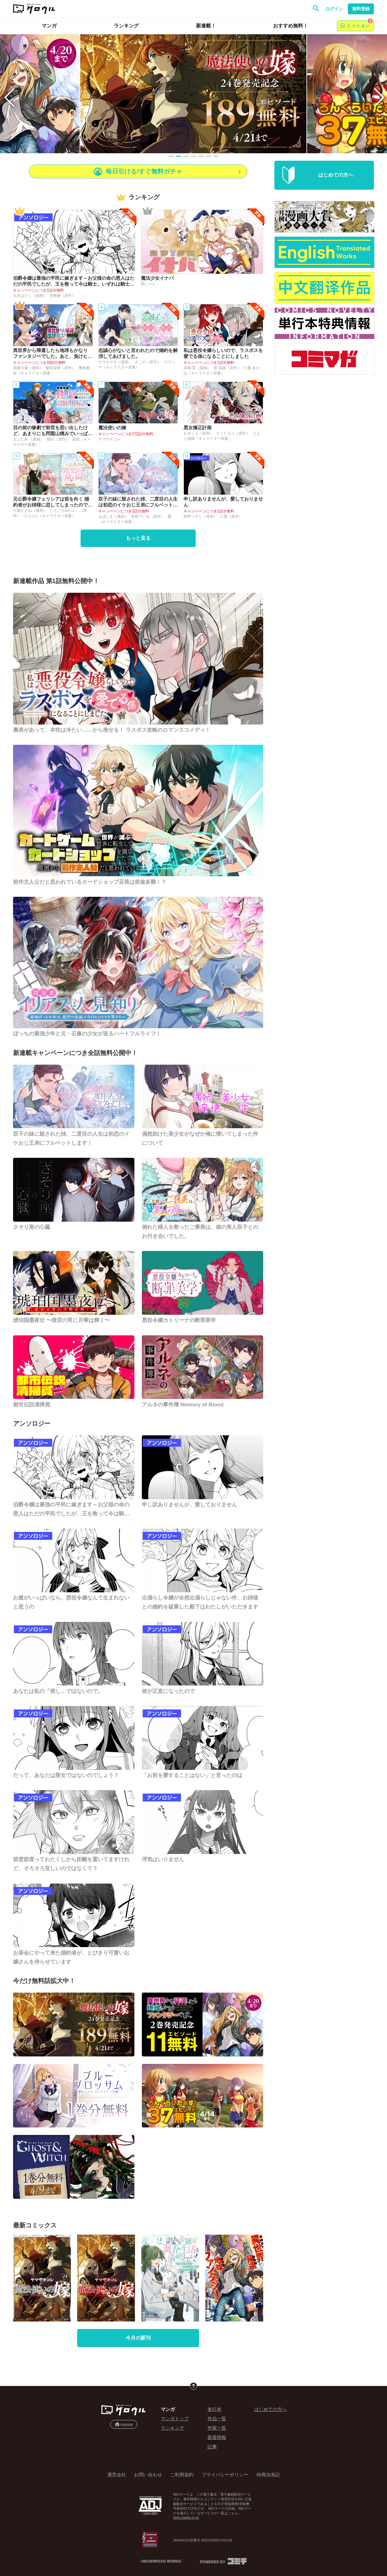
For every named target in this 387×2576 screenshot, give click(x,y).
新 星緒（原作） (228, 368)
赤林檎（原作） (62, 295)
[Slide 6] (208, 156)
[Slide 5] (200, 156)
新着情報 (216, 2437)
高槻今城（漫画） (28, 368)
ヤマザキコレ (109, 439)
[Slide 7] (215, 156)
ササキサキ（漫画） (115, 362)
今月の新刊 (138, 2338)
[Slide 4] (193, 156)
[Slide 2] (178, 156)
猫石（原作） (58, 439)
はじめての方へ (270, 2409)
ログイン (334, 9)
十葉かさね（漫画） (30, 510)
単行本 (214, 2409)
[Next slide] (378, 94)
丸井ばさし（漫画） (30, 295)
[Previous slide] (8, 94)
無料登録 (361, 8)
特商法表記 (268, 2474)
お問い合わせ (148, 2474)
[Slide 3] (186, 156)
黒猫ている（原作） (148, 516)
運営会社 (116, 2474)
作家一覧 (216, 2428)
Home (123, 2424)
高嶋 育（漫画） (198, 368)
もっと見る (138, 538)
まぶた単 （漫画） (29, 439)
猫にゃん (148, 284)
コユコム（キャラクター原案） (49, 516)
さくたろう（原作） (233, 433)
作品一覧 (216, 2418)
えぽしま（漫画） (113, 516)
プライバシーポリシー (225, 2474)
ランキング (172, 2428)
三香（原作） (231, 516)
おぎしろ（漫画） (199, 433)
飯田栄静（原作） (61, 368)
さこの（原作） (148, 362)
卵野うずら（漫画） (201, 516)
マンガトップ (175, 2418)
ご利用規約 (182, 2474)
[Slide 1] (171, 156)
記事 (212, 2446)
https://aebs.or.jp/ (186, 2517)
